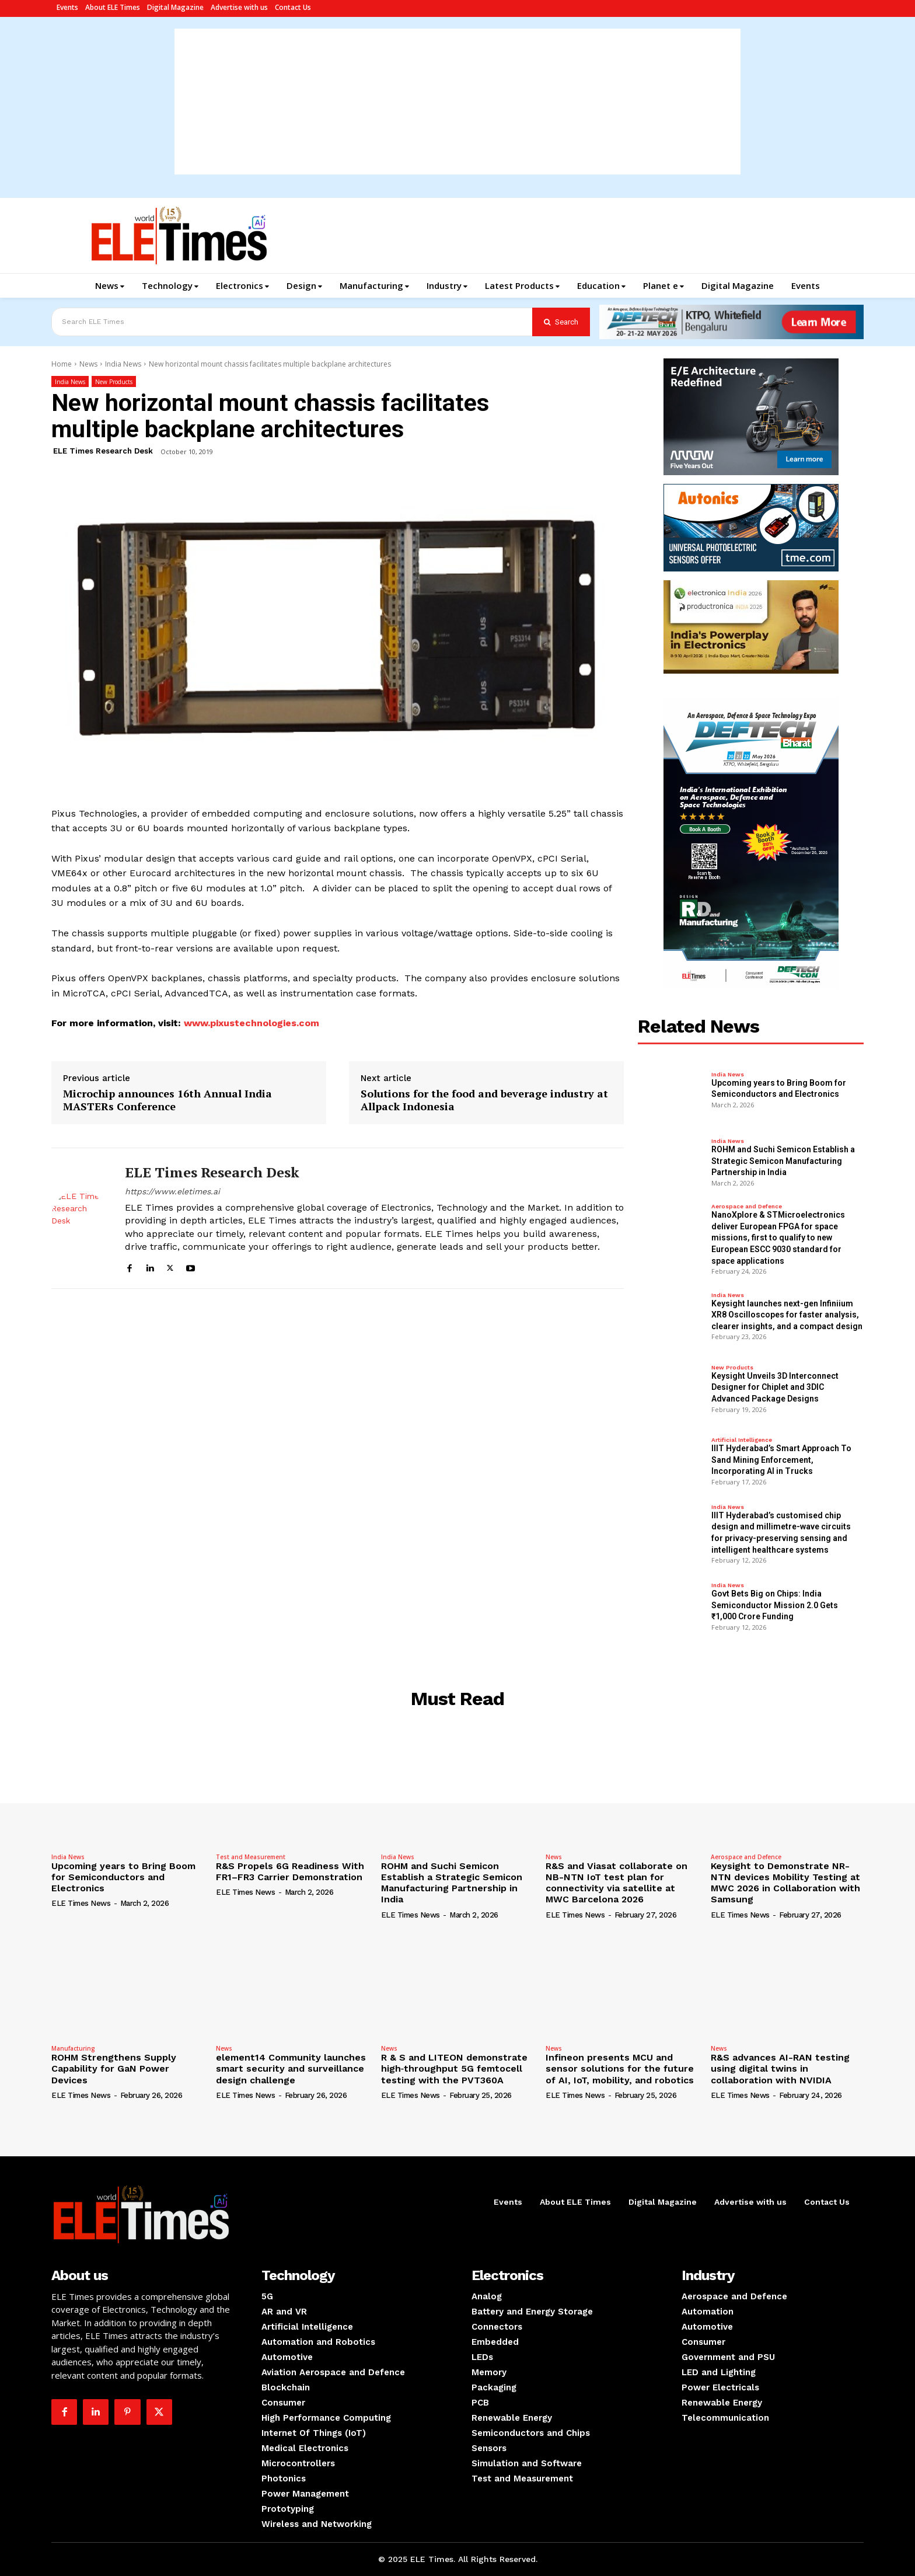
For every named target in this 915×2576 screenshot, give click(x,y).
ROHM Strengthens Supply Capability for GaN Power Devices (113, 2068)
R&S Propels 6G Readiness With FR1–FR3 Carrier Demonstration (290, 1871)
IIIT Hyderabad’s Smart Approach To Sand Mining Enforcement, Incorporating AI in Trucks (781, 1460)
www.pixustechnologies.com (251, 1023)
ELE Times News (80, 1903)
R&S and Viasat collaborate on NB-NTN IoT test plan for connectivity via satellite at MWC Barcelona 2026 (616, 1882)
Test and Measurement (250, 1857)
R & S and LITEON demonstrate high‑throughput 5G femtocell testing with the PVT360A (454, 2068)
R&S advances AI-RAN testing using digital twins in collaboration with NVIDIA (780, 2068)
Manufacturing (73, 2048)
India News (123, 364)
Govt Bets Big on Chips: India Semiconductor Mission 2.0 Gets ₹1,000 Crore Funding (774, 1605)
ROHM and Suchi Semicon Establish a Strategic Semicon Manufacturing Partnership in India (783, 1161)
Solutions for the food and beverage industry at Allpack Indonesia (484, 1100)
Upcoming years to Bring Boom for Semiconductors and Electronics (123, 1877)
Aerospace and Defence (746, 1206)
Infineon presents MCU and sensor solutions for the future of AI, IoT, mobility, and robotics (620, 2068)
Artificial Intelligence (741, 1440)
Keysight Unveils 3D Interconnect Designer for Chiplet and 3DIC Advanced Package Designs (775, 1387)
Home (61, 364)
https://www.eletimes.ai (172, 1191)
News (88, 364)
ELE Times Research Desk (103, 451)
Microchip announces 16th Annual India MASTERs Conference (167, 1100)
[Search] (561, 322)
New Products (114, 381)
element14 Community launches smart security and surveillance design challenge (291, 2068)
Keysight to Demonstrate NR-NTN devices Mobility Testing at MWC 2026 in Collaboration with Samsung (785, 1882)
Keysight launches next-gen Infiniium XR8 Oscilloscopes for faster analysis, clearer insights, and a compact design (786, 1315)
